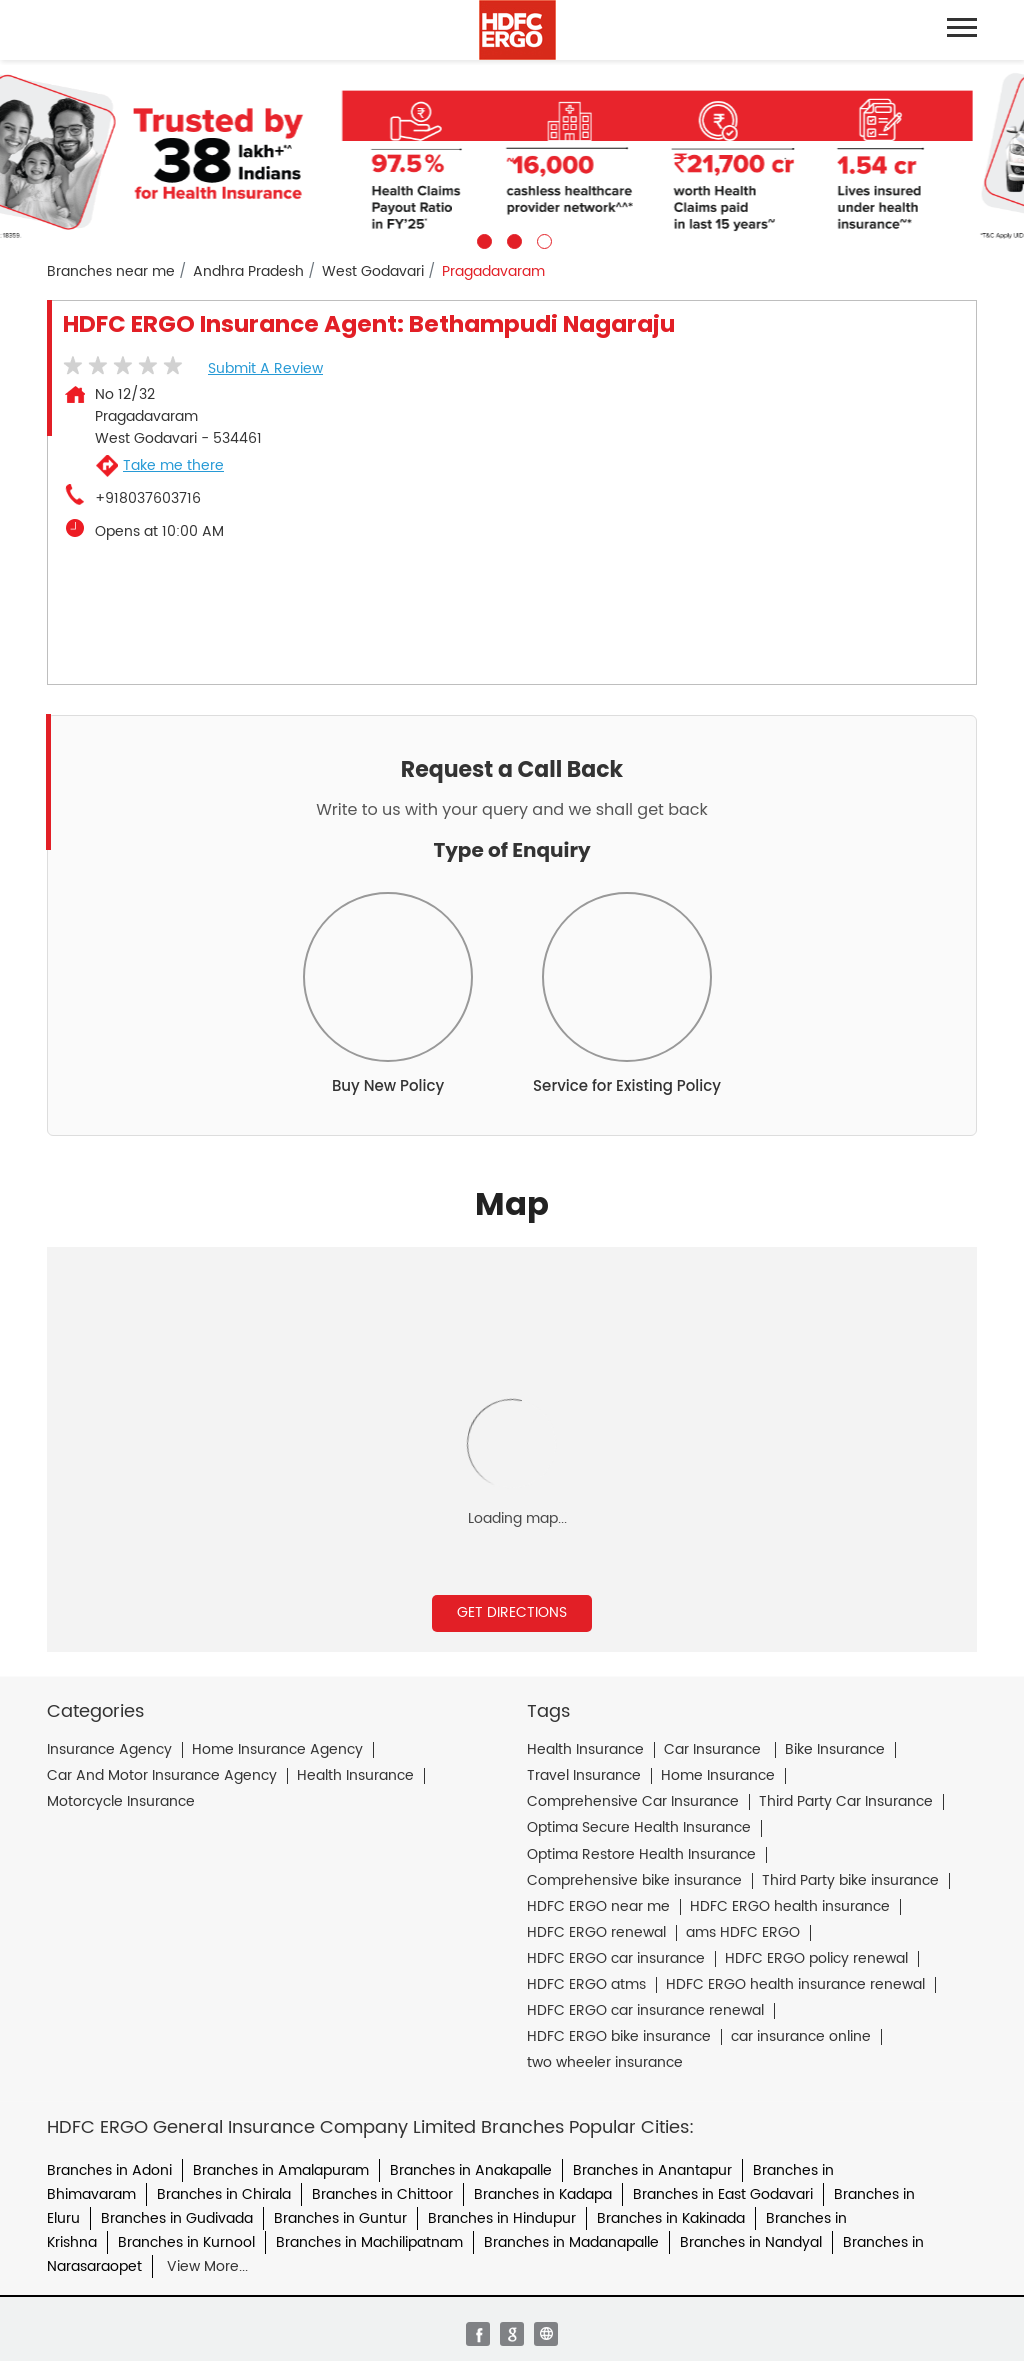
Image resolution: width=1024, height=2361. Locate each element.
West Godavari (373, 272)
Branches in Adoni (109, 2170)
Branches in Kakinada (671, 2218)
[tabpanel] (512, 154)
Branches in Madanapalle (571, 2242)
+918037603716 (148, 499)
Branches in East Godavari (723, 2194)
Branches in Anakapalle (471, 2170)
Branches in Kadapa (543, 2194)
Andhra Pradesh (248, 272)
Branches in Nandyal (751, 2242)
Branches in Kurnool (186, 2242)
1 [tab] (482, 239)
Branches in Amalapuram (281, 2170)
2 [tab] (512, 239)
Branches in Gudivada (177, 2218)
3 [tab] (542, 239)
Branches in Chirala (224, 2194)
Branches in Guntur (340, 2218)
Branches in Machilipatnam (369, 2242)
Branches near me (111, 272)
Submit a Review (265, 368)
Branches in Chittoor (382, 2194)
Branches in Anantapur (652, 2170)
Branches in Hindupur (502, 2218)
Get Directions (512, 1612)
